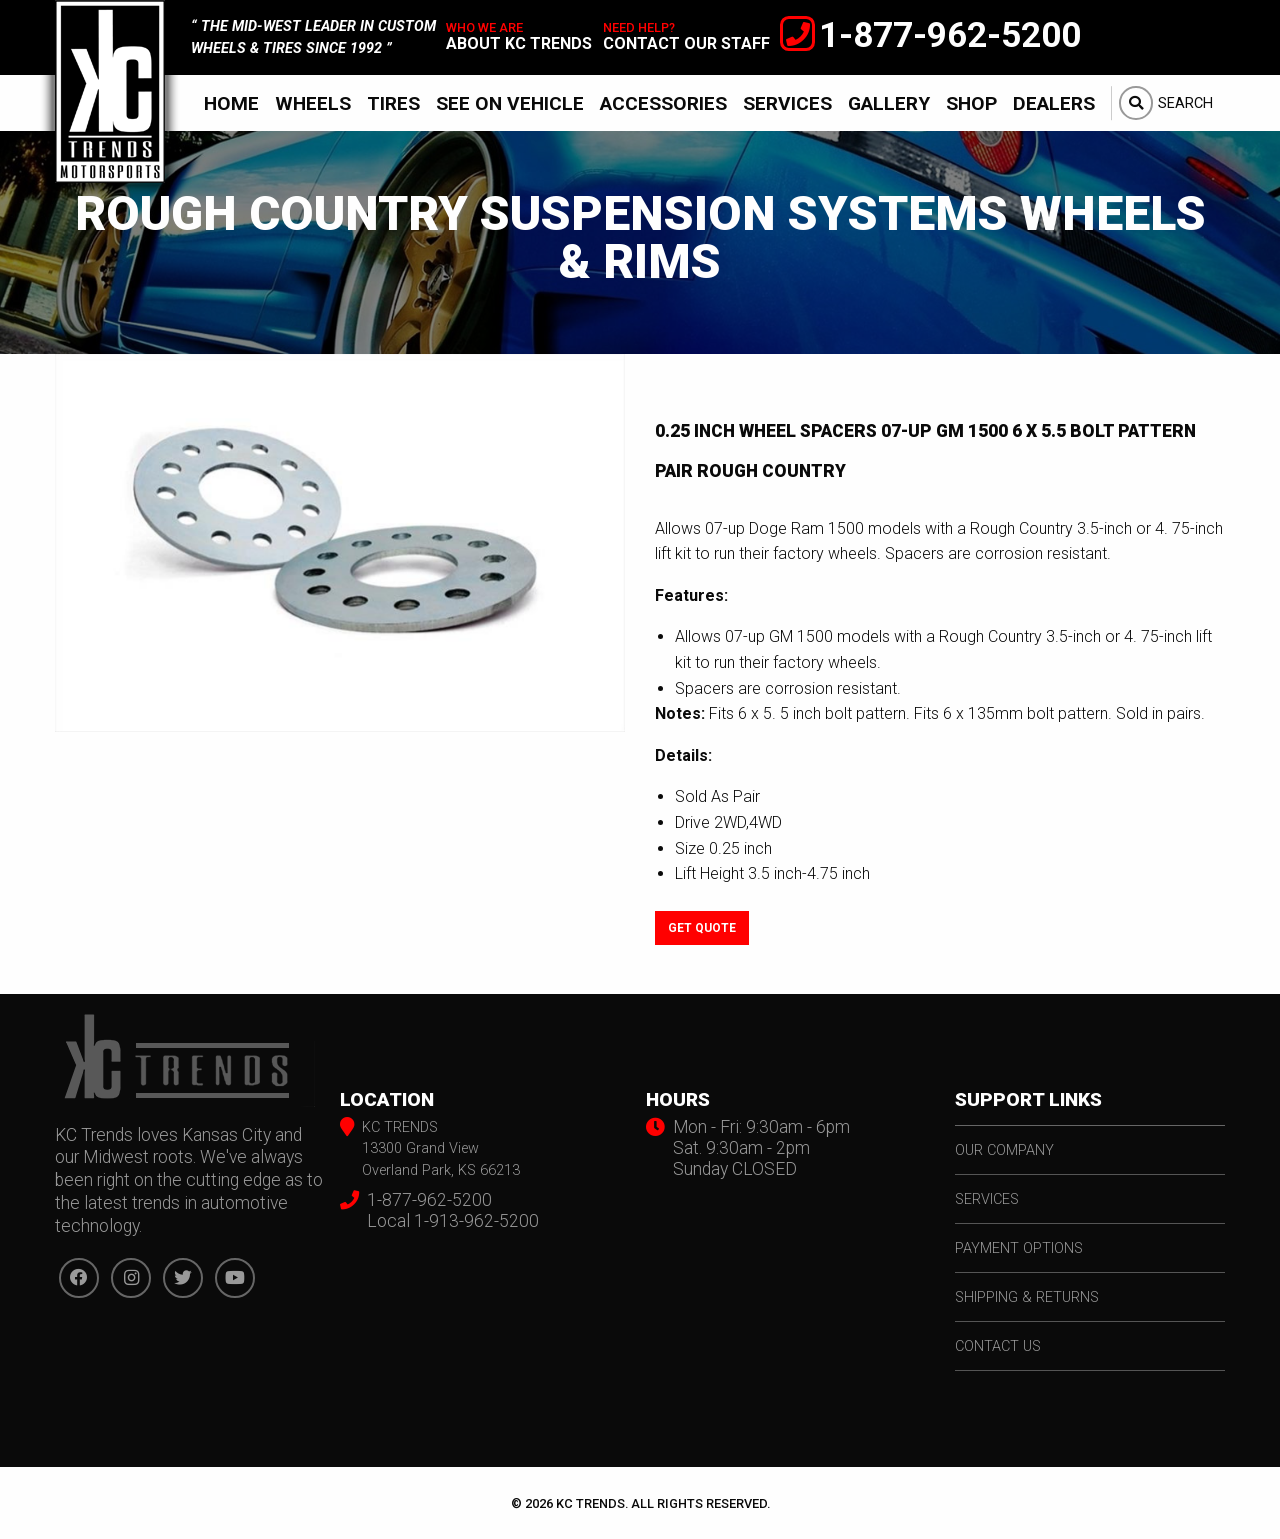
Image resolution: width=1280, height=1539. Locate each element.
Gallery (889, 103)
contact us (998, 1346)
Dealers (1054, 103)
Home (231, 103)
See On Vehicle (510, 103)
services (987, 1199)
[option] (340, 543)
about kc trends (519, 43)
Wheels (313, 103)
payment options (1019, 1248)
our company (1004, 1150)
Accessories (663, 103)
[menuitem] (231, 103)
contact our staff (686, 43)
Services (787, 103)
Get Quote (702, 928)
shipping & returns (1027, 1297)
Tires (393, 103)
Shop (971, 103)
